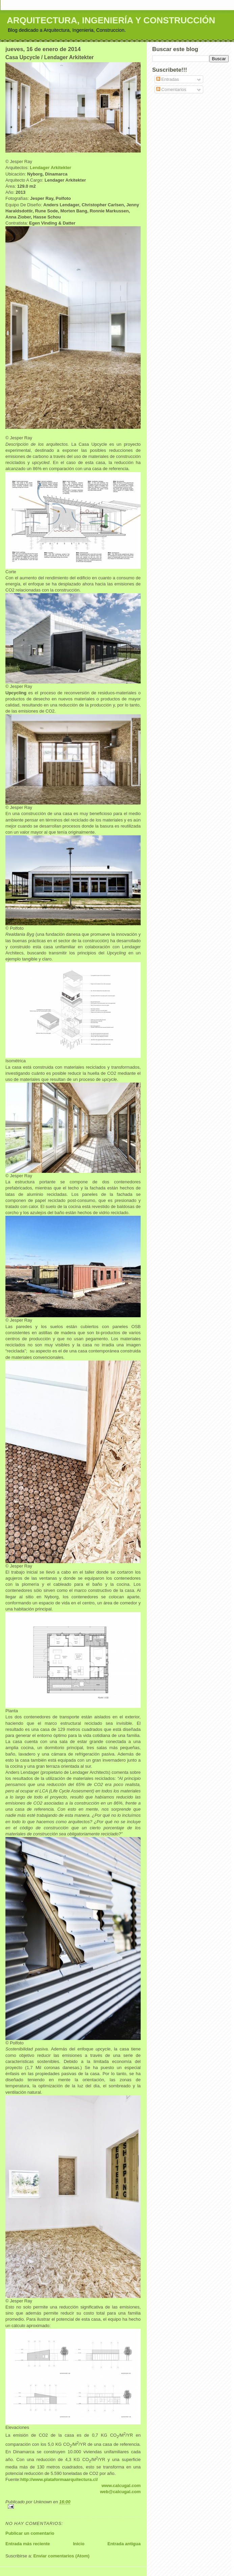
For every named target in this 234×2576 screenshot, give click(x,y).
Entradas (167, 79)
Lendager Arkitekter (50, 167)
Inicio (79, 2543)
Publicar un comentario (29, 2533)
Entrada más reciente (27, 2543)
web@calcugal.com (120, 2491)
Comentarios (171, 89)
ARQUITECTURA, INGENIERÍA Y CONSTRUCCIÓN (111, 20)
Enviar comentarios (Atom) (61, 2555)
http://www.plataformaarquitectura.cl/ (59, 2479)
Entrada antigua (124, 2543)
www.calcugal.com (121, 2485)
